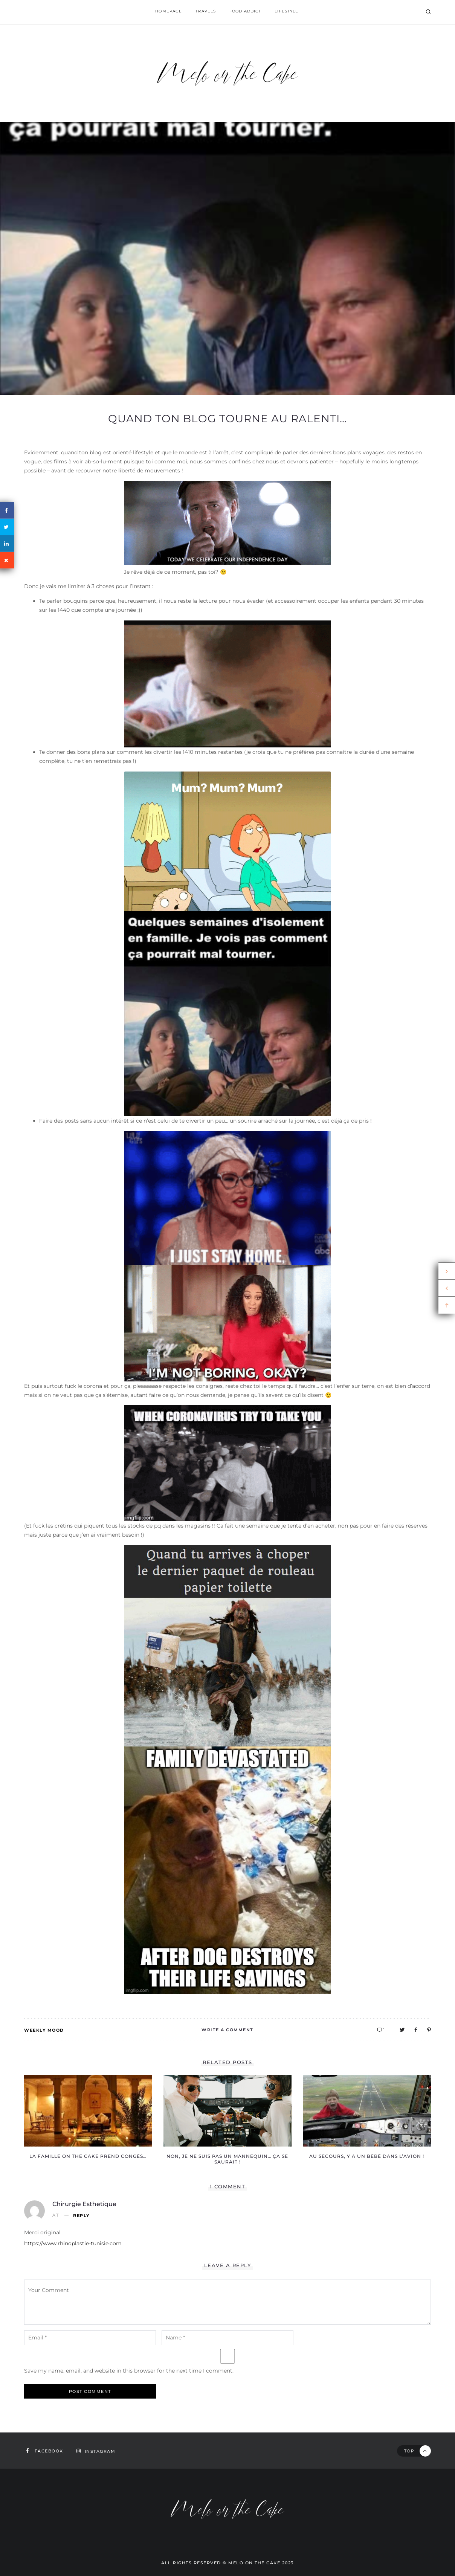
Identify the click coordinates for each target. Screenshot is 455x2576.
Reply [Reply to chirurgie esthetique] (81, 2216)
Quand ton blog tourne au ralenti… (227, 418)
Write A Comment (227, 2029)
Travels (205, 12)
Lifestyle (290, 12)
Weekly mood (44, 2030)
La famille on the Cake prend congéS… (88, 2156)
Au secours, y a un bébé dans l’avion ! (366, 2156)
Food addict (247, 12)
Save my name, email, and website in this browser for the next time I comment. (129, 2370)
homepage (166, 12)
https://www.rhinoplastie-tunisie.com (73, 2243)
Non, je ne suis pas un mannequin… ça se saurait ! (227, 2159)
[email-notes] (90, 2337)
